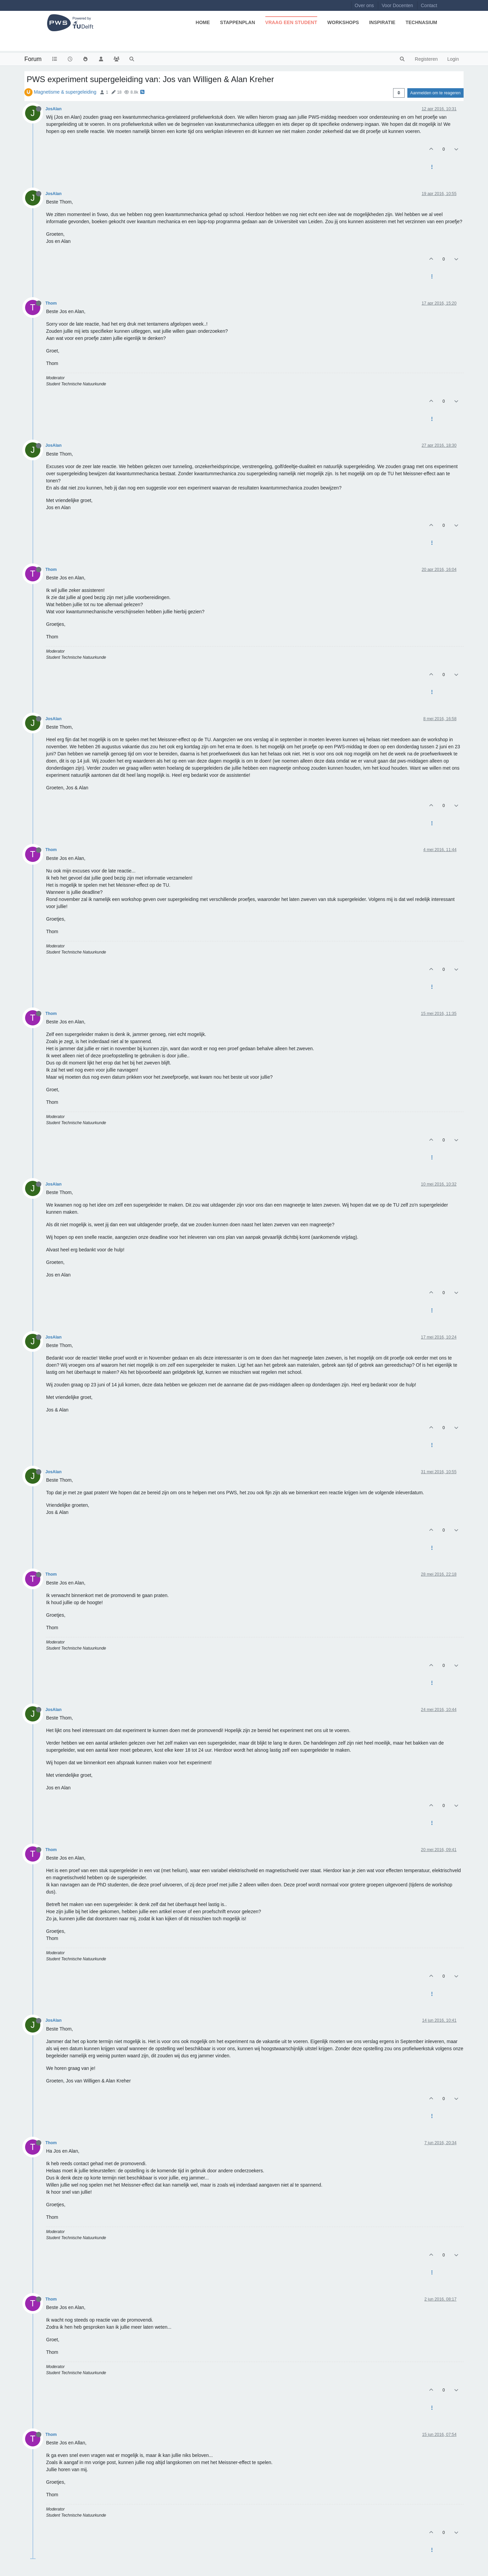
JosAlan (53, 109)
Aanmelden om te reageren (435, 93)
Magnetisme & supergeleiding (65, 92)
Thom (51, 303)
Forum (33, 59)
